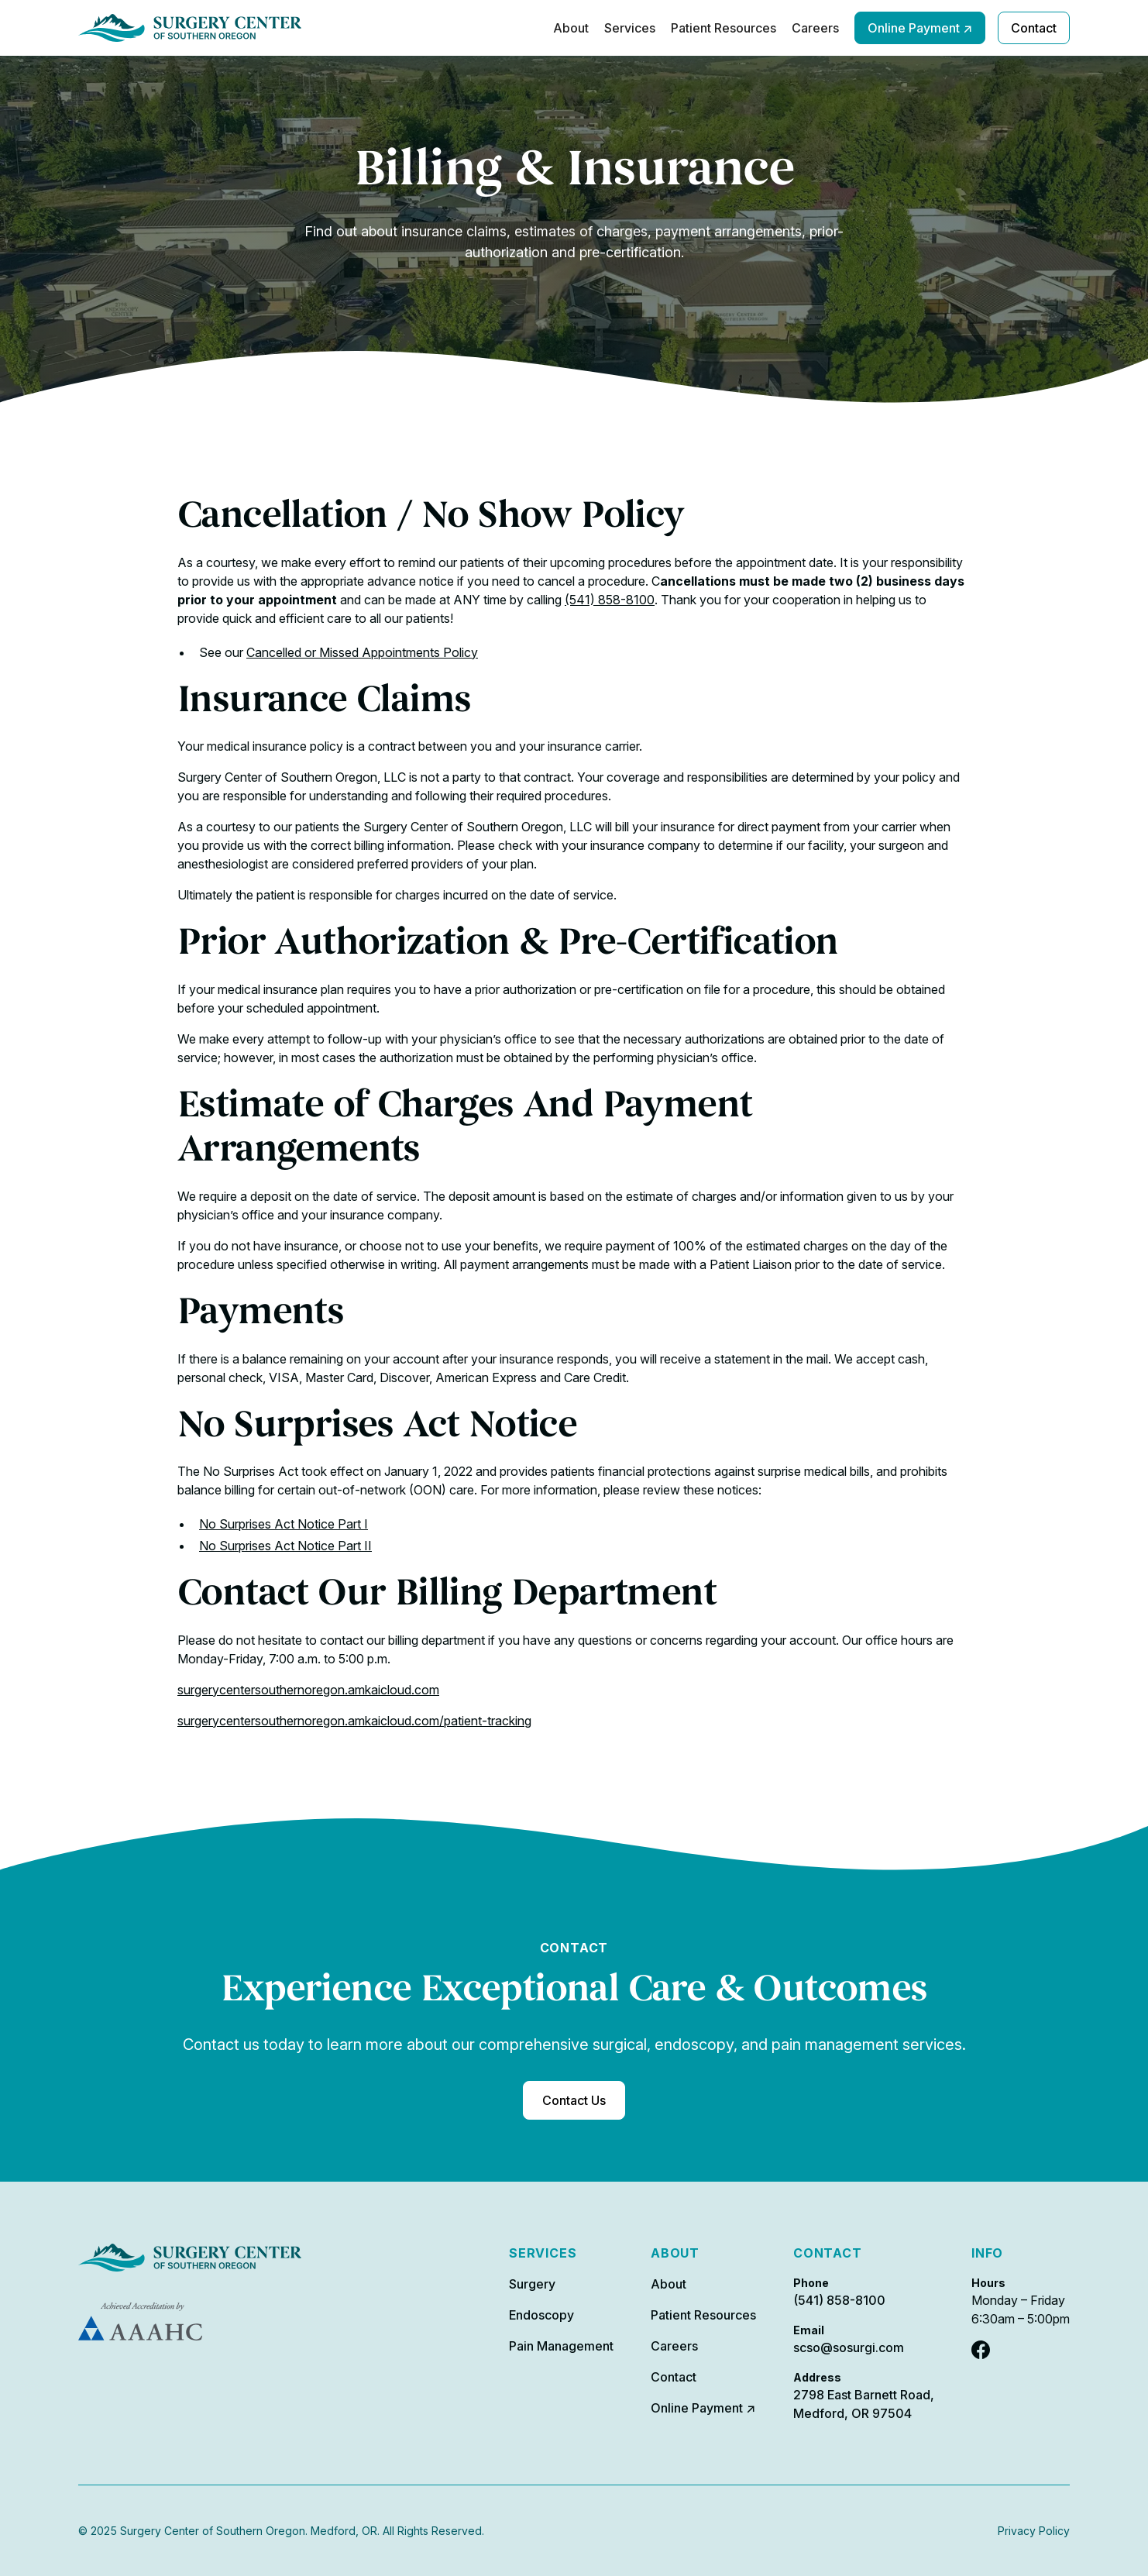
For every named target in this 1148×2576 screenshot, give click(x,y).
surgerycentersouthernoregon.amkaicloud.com (308, 1689)
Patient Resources (723, 28)
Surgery (532, 2284)
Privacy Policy (1034, 2530)
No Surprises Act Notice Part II (285, 1545)
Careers (815, 28)
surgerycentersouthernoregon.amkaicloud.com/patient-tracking (354, 1720)
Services (629, 28)
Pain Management (561, 2346)
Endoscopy (541, 2315)
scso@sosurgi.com (848, 2347)
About (571, 28)
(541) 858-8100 (610, 599)
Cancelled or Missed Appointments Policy (362, 652)
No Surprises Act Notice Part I (283, 1524)
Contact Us (574, 2100)
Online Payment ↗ (920, 28)
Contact (1034, 28)
